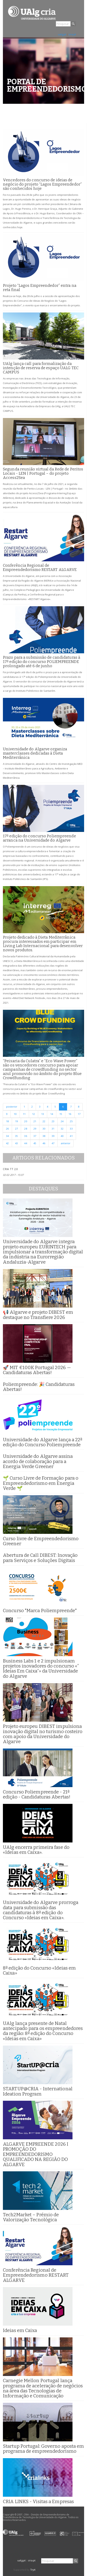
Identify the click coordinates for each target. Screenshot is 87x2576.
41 (71, 1136)
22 (44, 1121)
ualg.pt (62, 34)
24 (62, 1121)
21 (34, 1121)
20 (25, 1121)
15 (60, 1114)
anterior (65, 1143)
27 (16, 1128)
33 (71, 1128)
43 (16, 1143)
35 (16, 1136)
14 (51, 1114)
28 (25, 1128)
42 (7, 1143)
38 (44, 1136)
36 (25, 1136)
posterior (11, 1106)
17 (79, 1114)
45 (34, 1143)
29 (34, 1128)
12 (33, 1114)
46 (44, 1143)
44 (25, 1143)
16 (69, 1114)
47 (53, 1143)
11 (24, 1114)
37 (34, 1136)
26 (7, 1128)
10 (15, 1114)
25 (71, 1121)
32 (62, 1128)
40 (62, 1136)
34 (7, 1136)
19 (16, 1121)
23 (53, 1121)
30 (44, 1128)
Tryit (33, 2569)
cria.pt (72, 34)
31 (53, 1128)
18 (7, 1121)
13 (42, 1114)
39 (53, 1136)
